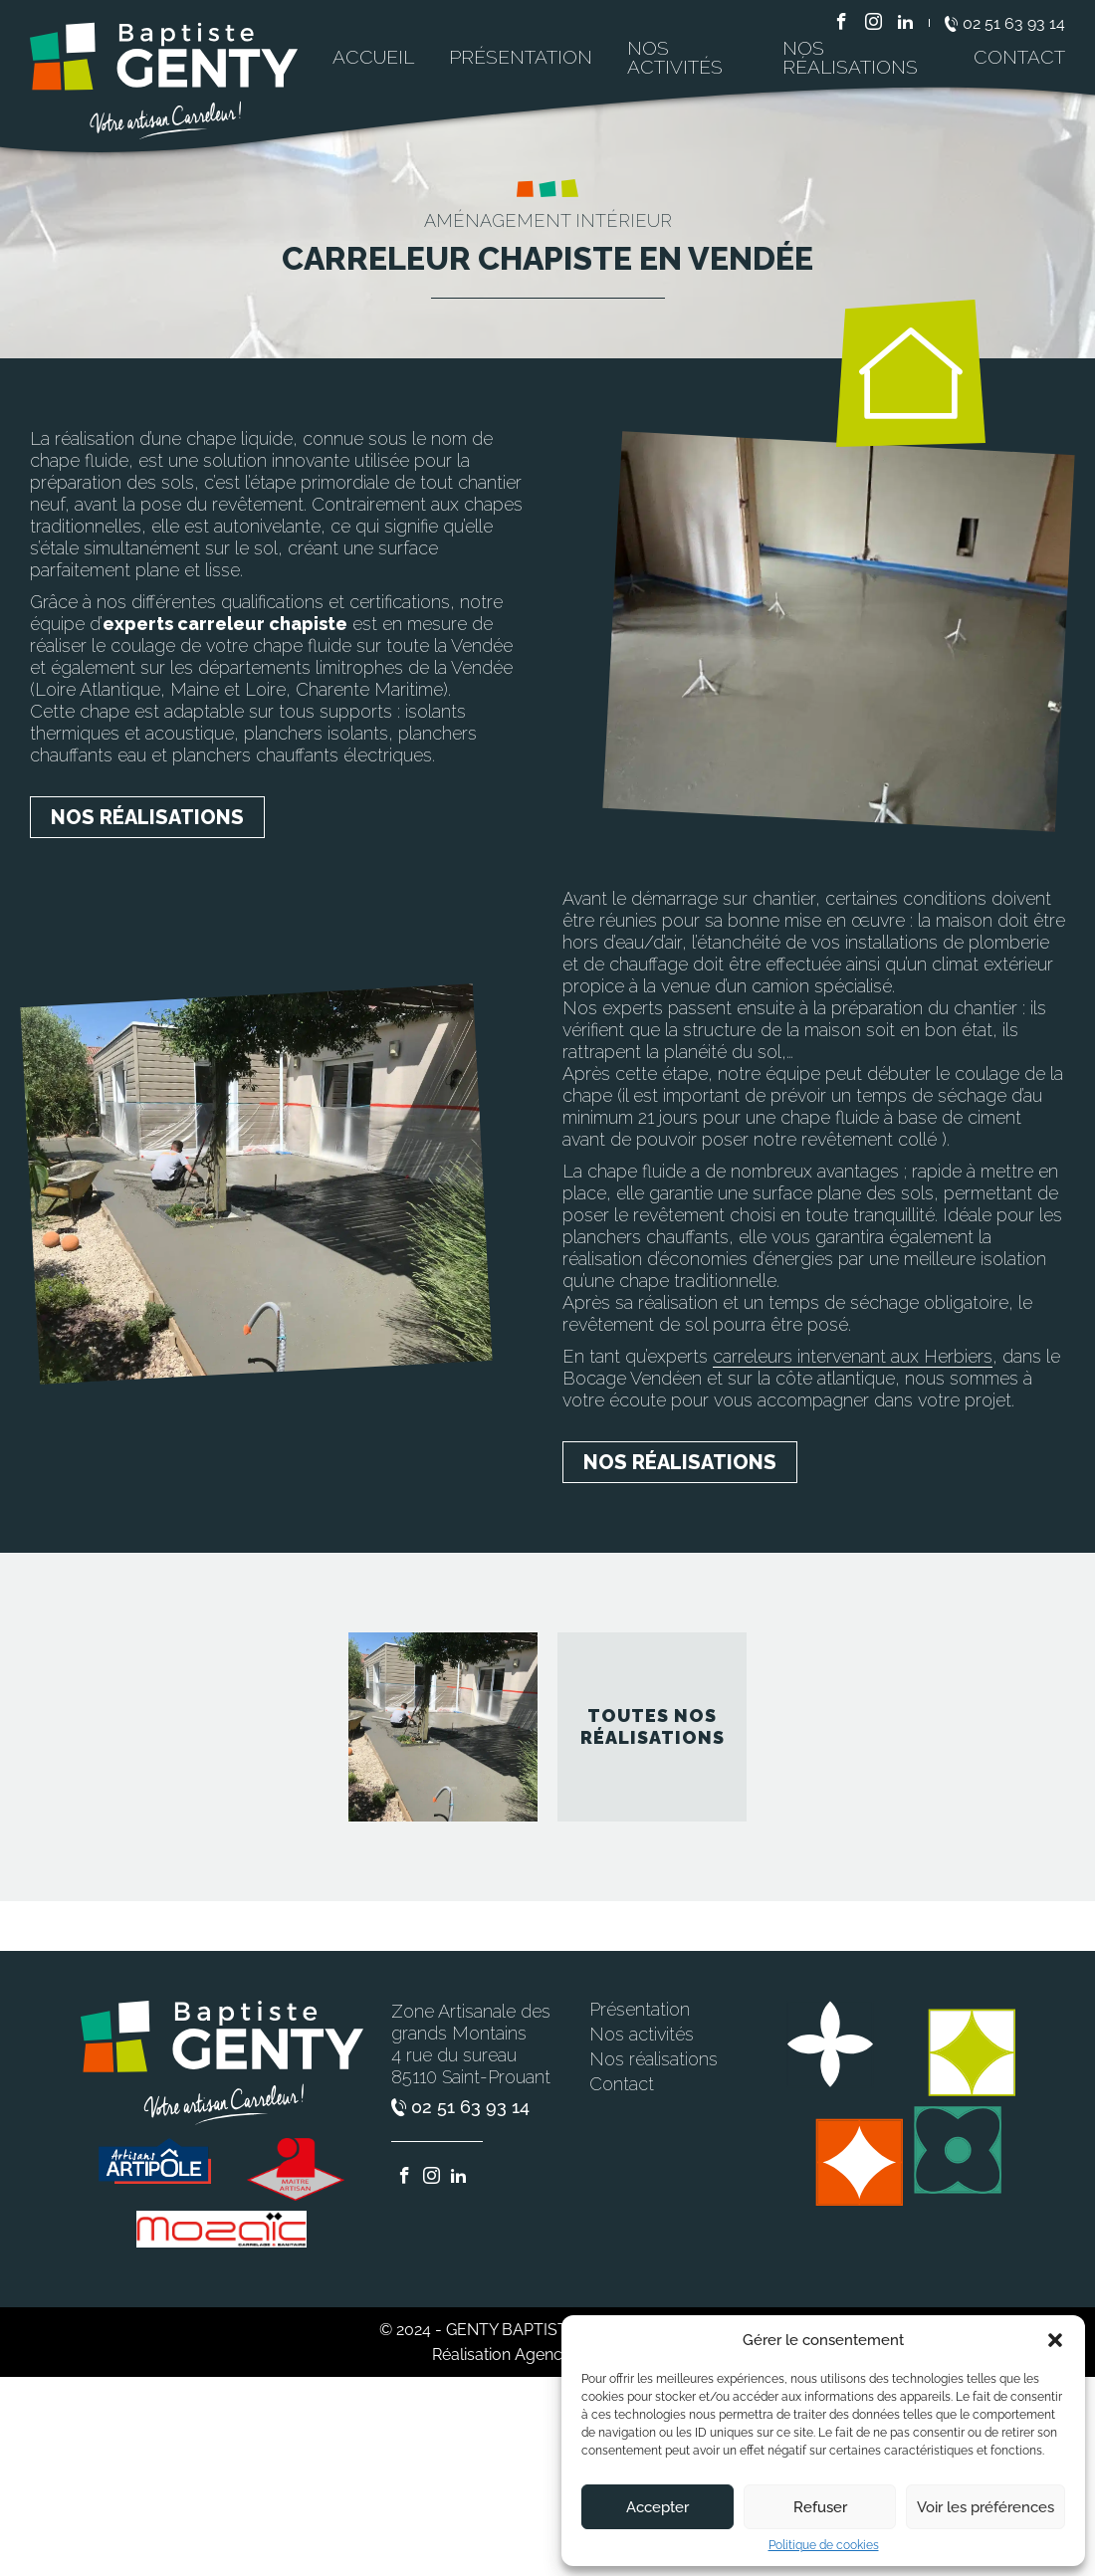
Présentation (520, 57)
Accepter (657, 2507)
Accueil (373, 57)
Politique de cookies (823, 2545)
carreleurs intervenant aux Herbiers (852, 1356)
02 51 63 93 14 (1005, 24)
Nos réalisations (850, 57)
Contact (1019, 57)
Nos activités (675, 57)
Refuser (820, 2507)
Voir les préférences (985, 2507)
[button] (1055, 2340)
